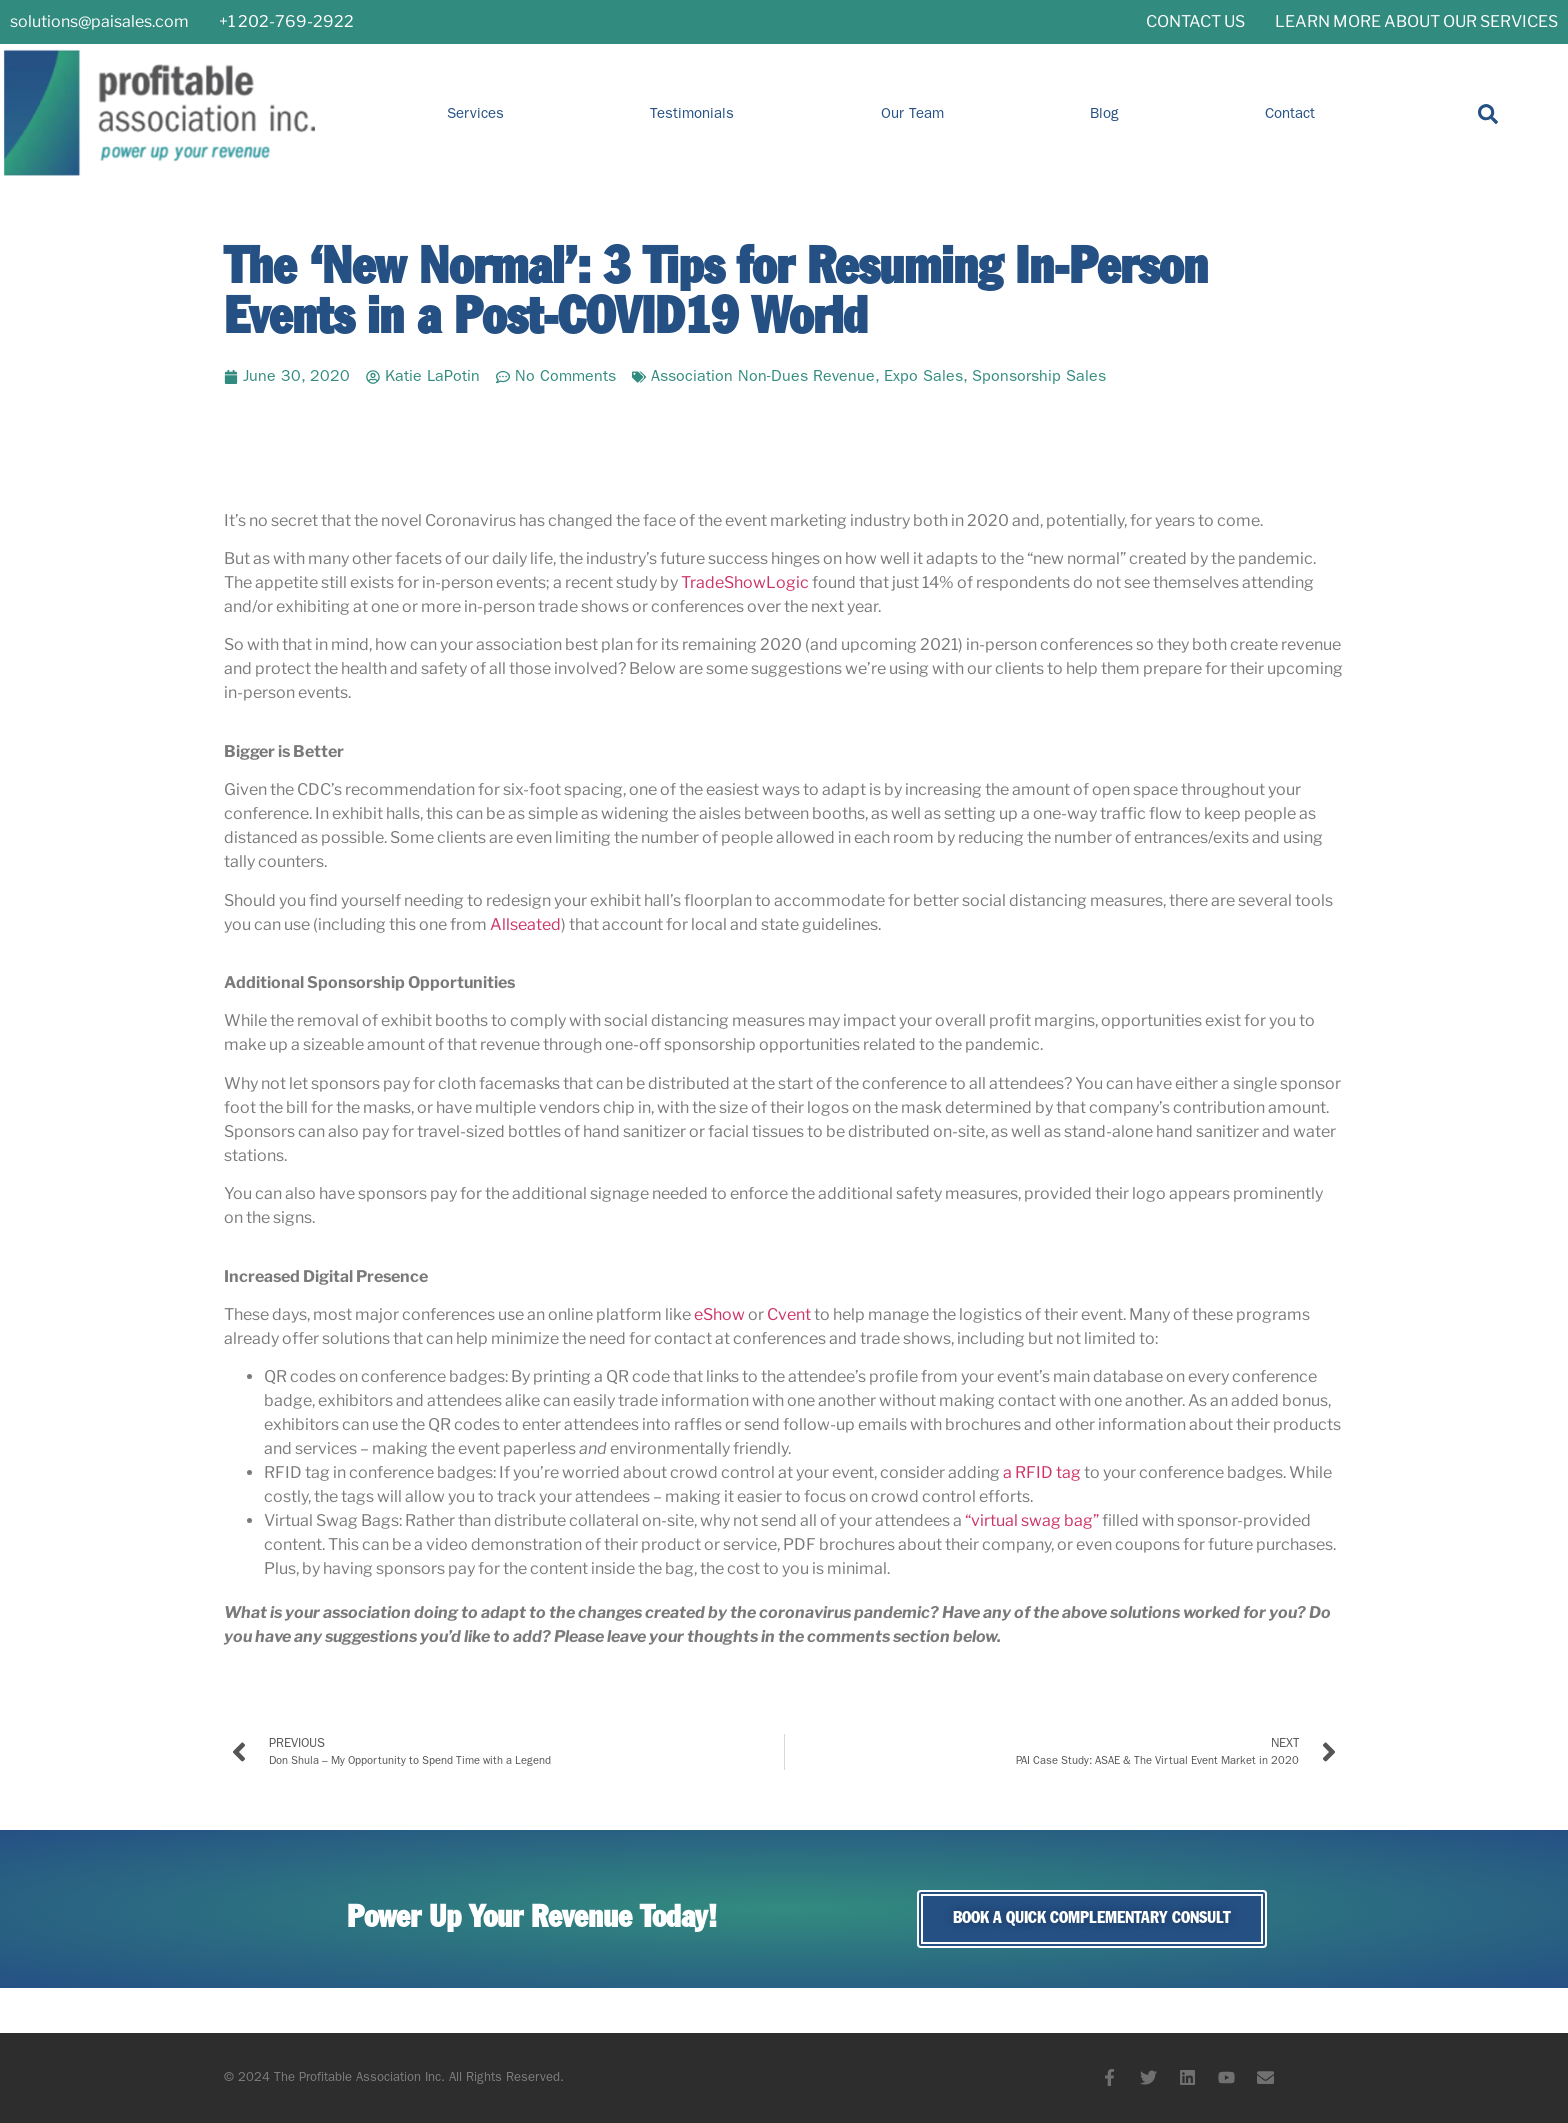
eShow (719, 1314)
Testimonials (692, 114)
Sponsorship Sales (1039, 377)
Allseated (525, 924)
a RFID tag (1042, 1472)
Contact (1290, 114)
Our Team (912, 114)
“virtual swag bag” (1032, 1520)
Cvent (789, 1314)
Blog (1104, 114)
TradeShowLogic (745, 582)
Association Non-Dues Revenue (763, 377)
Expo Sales (923, 377)
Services (475, 114)
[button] (1488, 114)
